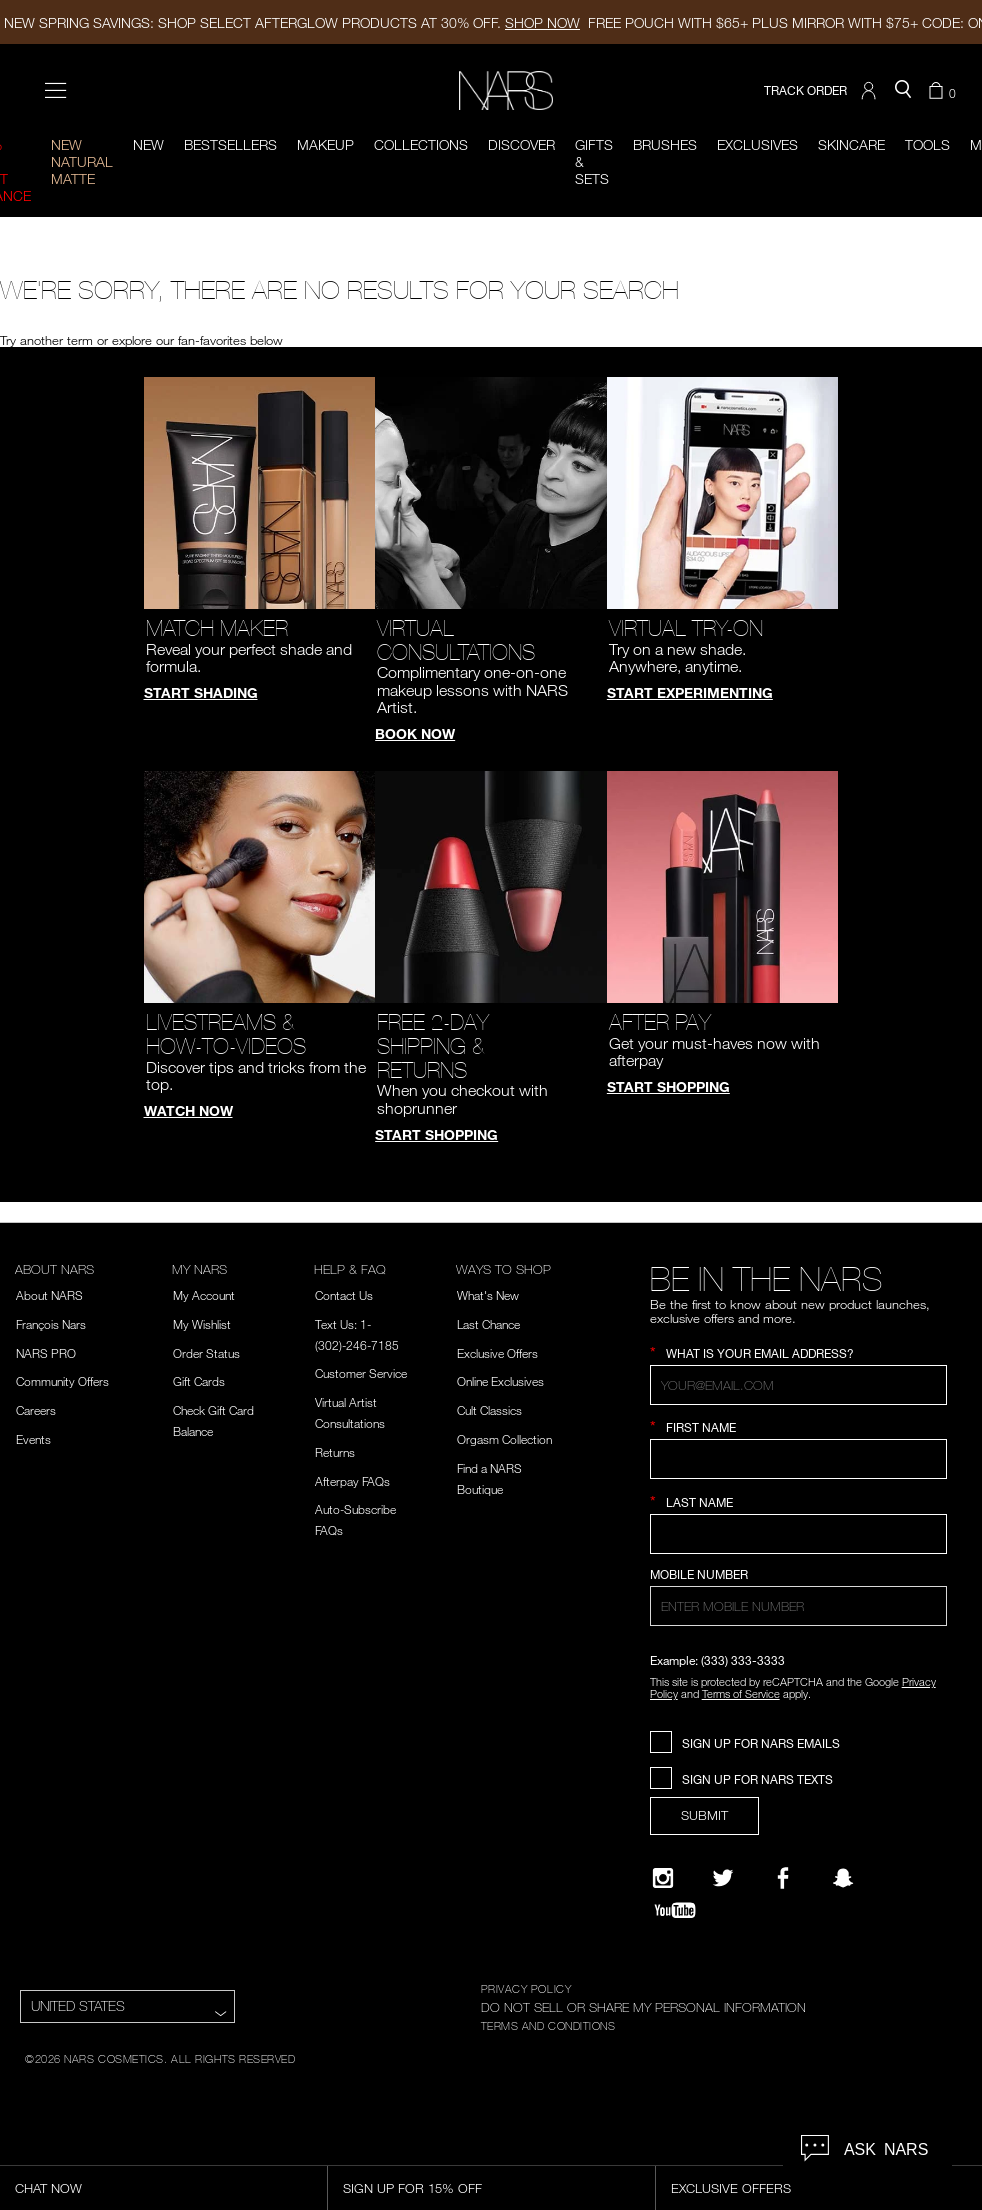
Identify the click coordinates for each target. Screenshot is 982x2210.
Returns (335, 1452)
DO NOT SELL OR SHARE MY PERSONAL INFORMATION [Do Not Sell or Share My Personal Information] (643, 2007)
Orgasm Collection (504, 1439)
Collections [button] (421, 144)
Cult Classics (489, 1410)
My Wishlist (202, 1324)
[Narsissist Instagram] (663, 1878)
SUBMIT (704, 1815)
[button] (871, 91)
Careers (36, 1410)
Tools (927, 144)
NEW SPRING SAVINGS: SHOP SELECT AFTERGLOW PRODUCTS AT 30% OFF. (292, 22)
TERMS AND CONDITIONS (548, 2025)
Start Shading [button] (201, 692)
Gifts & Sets (594, 161)
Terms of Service (741, 1693)
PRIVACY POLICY (526, 1988)
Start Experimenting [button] (690, 692)
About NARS (49, 1295)
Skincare (851, 144)
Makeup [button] (325, 144)
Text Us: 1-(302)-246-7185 (357, 1334)
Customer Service (361, 1373)
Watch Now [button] (188, 1110)
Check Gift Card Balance (213, 1420)
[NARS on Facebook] (783, 1878)
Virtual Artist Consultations (350, 1412)
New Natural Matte (82, 161)
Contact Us (344, 1295)
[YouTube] (675, 1910)
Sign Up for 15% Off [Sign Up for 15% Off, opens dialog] (412, 2188)
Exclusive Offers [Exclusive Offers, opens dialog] (731, 2188)
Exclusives (757, 144)
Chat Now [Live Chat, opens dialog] (48, 2188)
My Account (204, 1295)
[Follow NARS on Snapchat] (843, 1878)
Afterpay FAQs (352, 1481)
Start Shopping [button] (436, 1134)
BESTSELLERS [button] (230, 144)
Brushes (665, 144)
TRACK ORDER (805, 90)
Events (33, 1439)
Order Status (206, 1353)
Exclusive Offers (497, 1353)
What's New (488, 1295)
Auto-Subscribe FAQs (355, 1519)
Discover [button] (521, 144)
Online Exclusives (500, 1381)
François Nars (51, 1324)
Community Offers (62, 1381)
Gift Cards (199, 1381)
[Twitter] (723, 1878)
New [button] (148, 144)
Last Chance (488, 1324)
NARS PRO (46, 1353)
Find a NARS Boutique (489, 1478)
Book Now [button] (415, 733)
